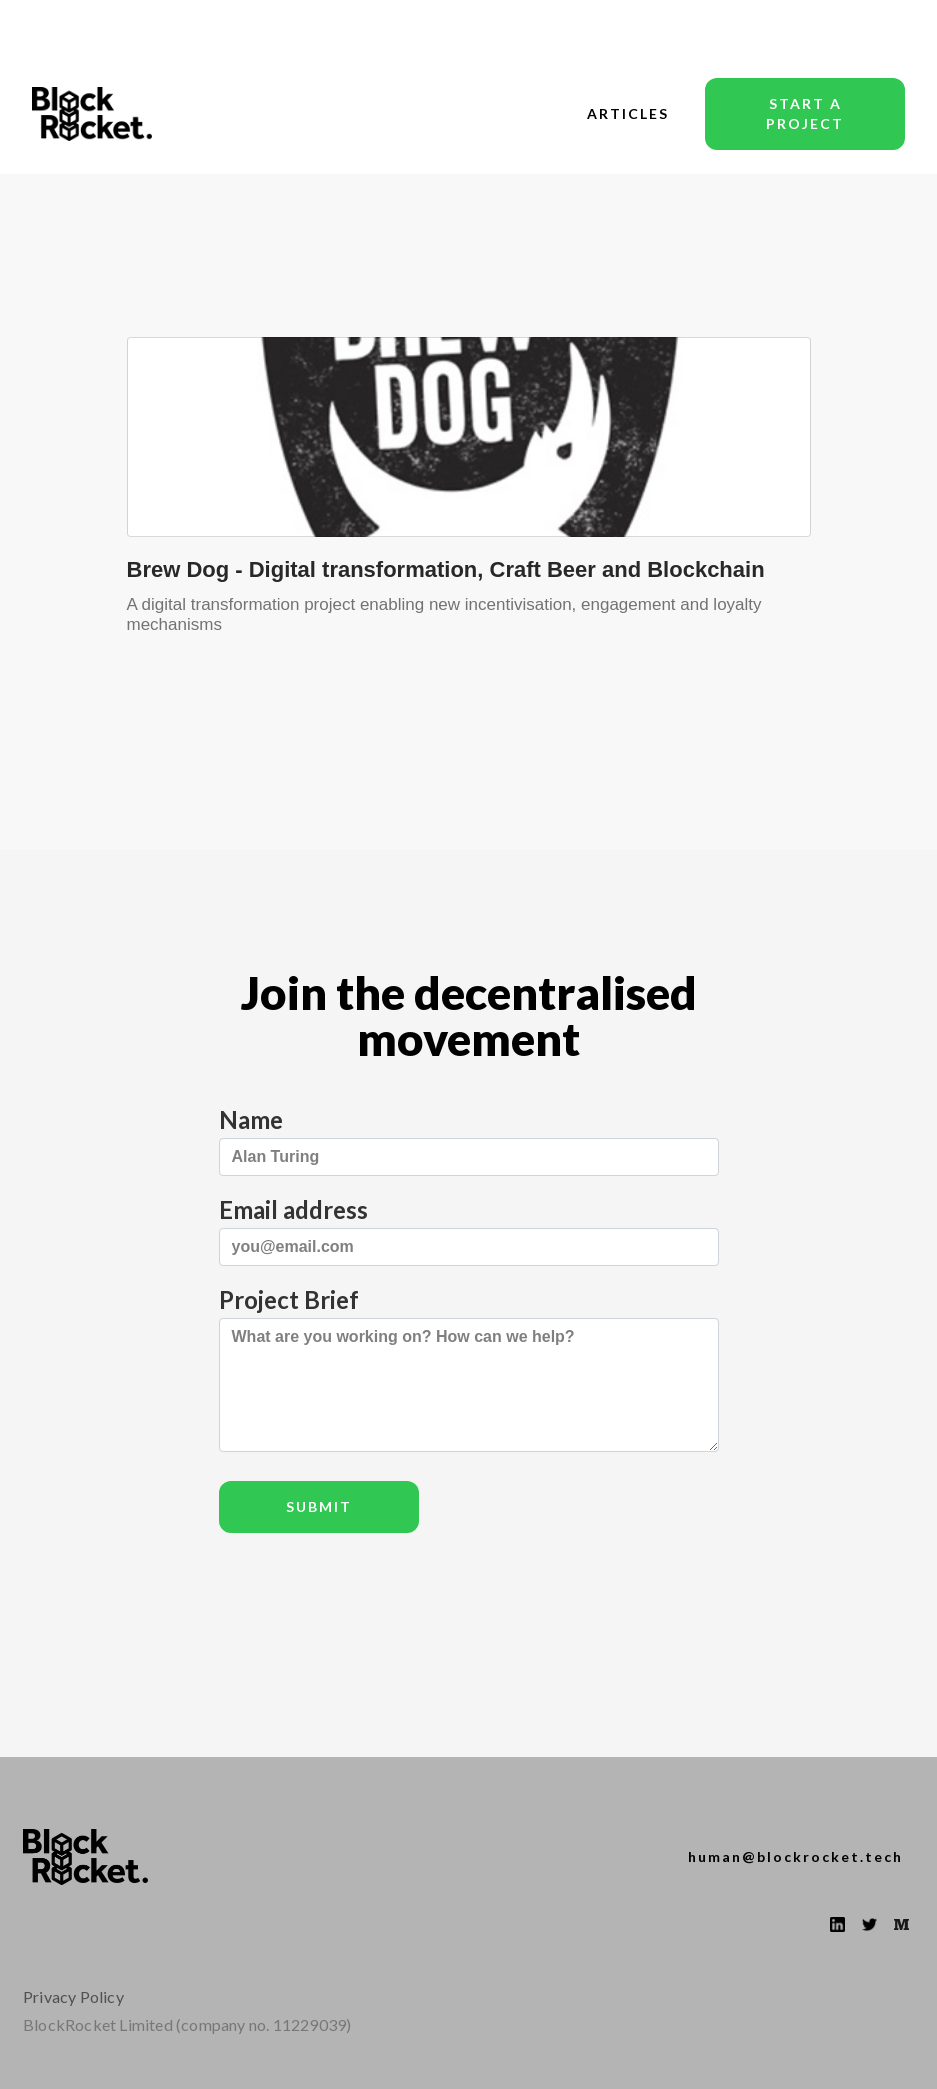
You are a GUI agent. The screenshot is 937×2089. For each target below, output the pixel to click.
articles (628, 113)
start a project (805, 113)
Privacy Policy (73, 1996)
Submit (319, 1506)
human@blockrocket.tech (795, 1856)
